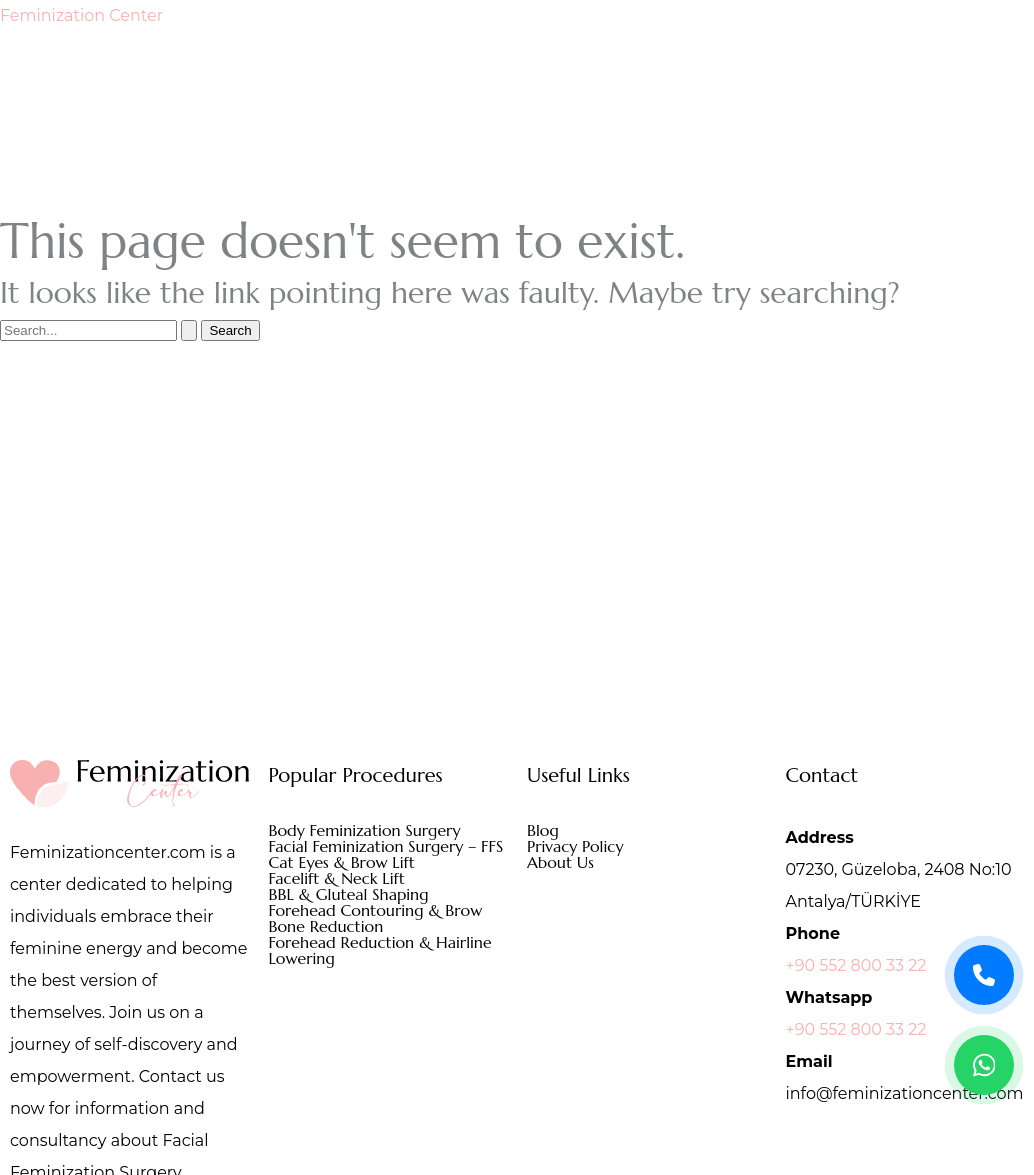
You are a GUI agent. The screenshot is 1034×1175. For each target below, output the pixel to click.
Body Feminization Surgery (365, 830)
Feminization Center (81, 15)
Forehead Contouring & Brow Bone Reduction (376, 918)
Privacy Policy (575, 846)
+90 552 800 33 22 (856, 965)
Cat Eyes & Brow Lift (342, 862)
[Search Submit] (189, 330)
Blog (543, 830)
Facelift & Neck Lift (337, 878)
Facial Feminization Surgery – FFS (386, 846)
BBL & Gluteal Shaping (349, 894)
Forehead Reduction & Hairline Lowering (380, 950)
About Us (560, 862)
